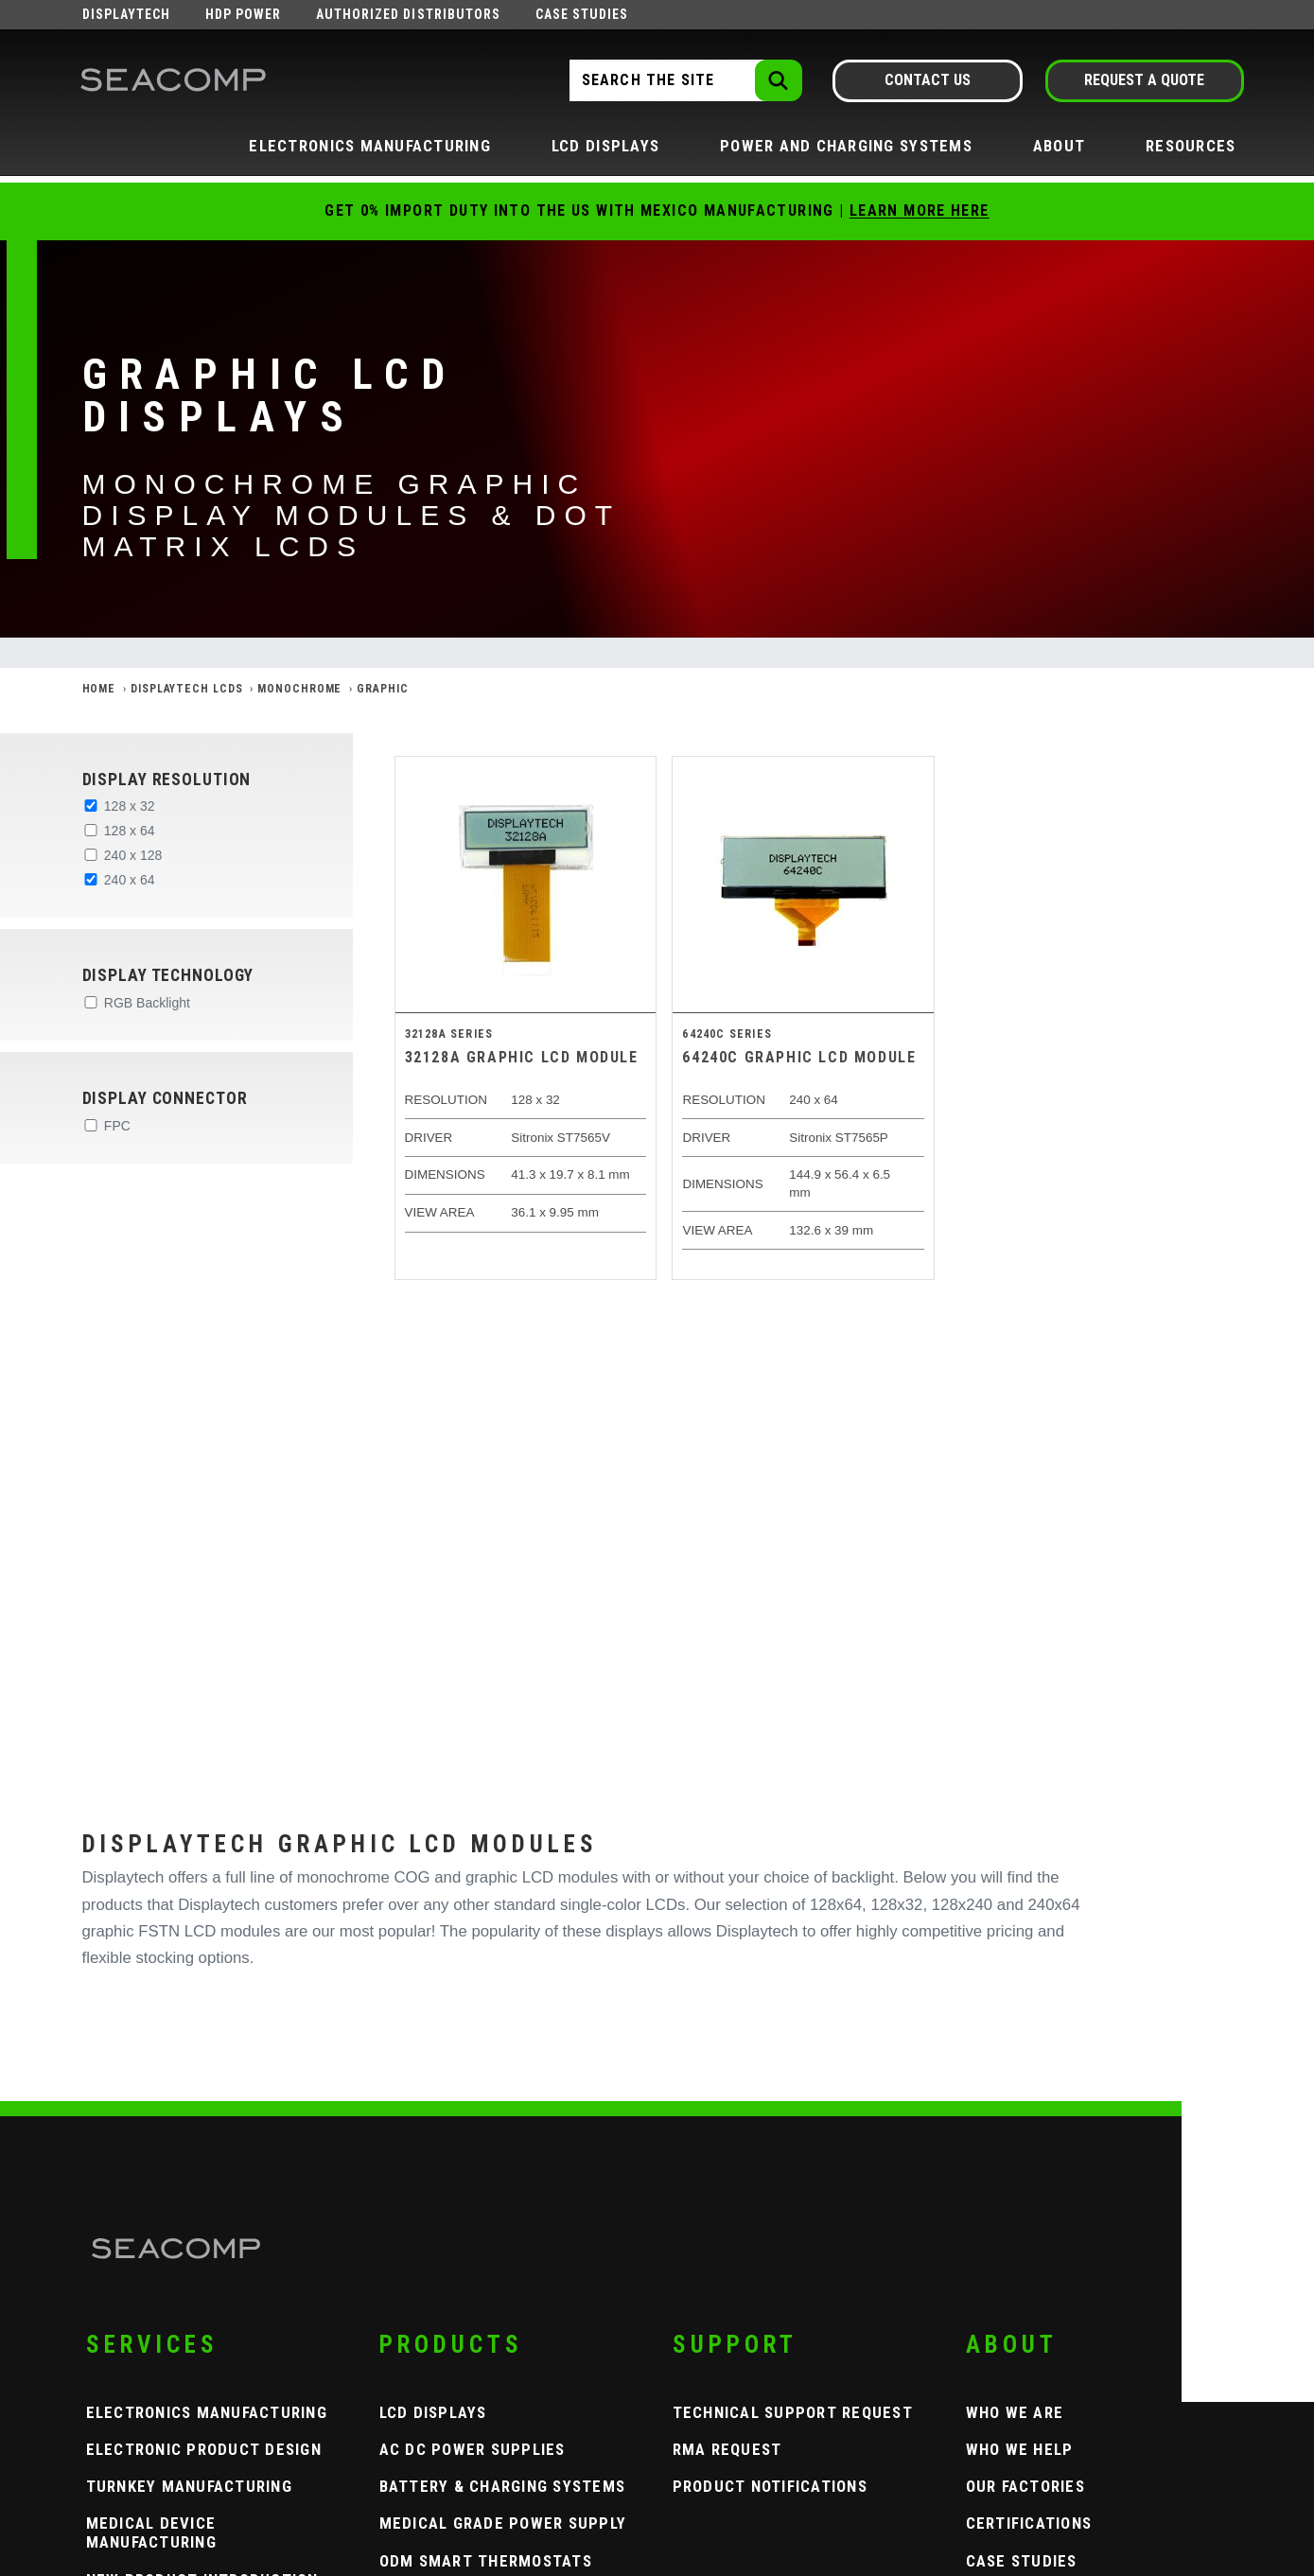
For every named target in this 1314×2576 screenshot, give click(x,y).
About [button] (1059, 145)
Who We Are (1015, 2412)
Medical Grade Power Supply (503, 2523)
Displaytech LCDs (186, 688)
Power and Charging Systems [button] (846, 145)
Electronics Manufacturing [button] (370, 145)
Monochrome (299, 688)
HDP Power (243, 14)
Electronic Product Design (204, 2449)
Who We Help (1020, 2449)
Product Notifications (770, 2486)
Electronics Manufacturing (207, 2412)
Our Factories (1025, 2486)
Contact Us (928, 80)
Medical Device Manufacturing (151, 2532)
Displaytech (126, 14)
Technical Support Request (793, 2412)
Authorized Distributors (408, 14)
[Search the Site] (683, 80)
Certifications (1029, 2523)
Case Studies (582, 14)
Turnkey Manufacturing (189, 2486)
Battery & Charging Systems (502, 2486)
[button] (206, 780)
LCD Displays (433, 2412)
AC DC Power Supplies (472, 2449)
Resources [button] (1190, 145)
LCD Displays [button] (605, 145)
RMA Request (727, 2449)
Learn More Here (920, 210)
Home (99, 688)
